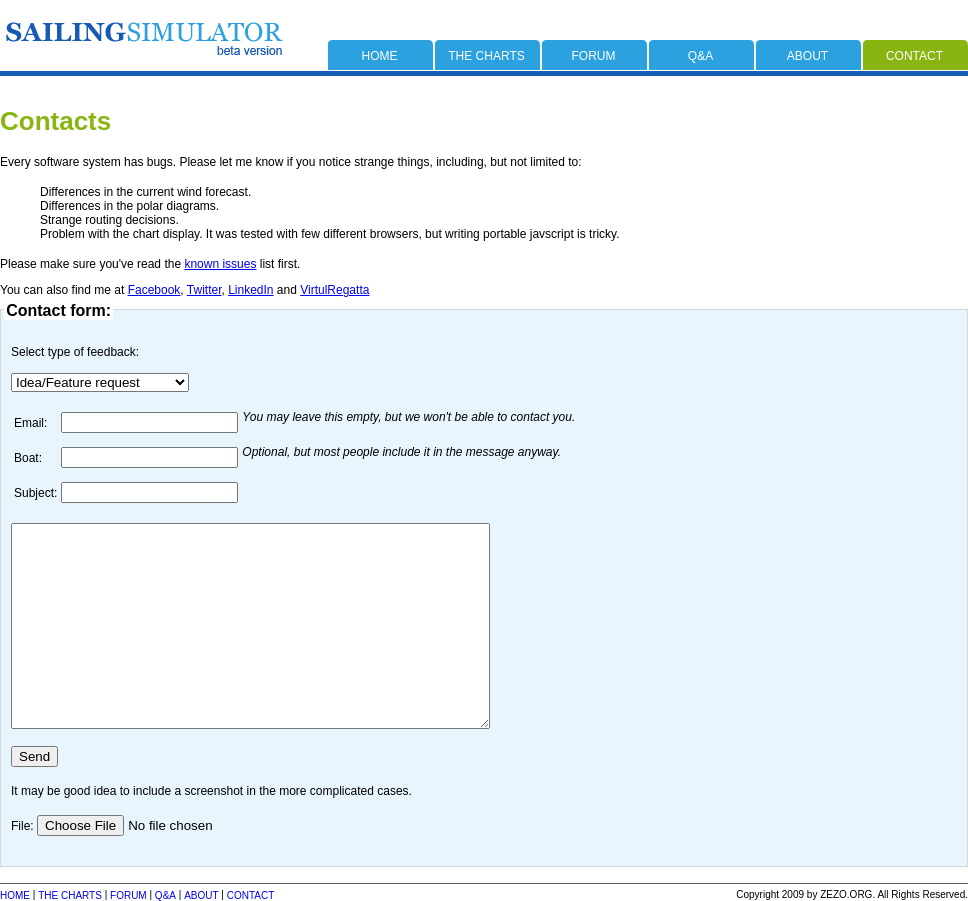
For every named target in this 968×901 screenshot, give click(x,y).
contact (914, 56)
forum (594, 56)
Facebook (154, 290)
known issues (220, 264)
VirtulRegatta (334, 290)
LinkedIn (250, 290)
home (380, 56)
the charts (486, 56)
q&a (700, 56)
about (807, 56)
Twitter (204, 290)
